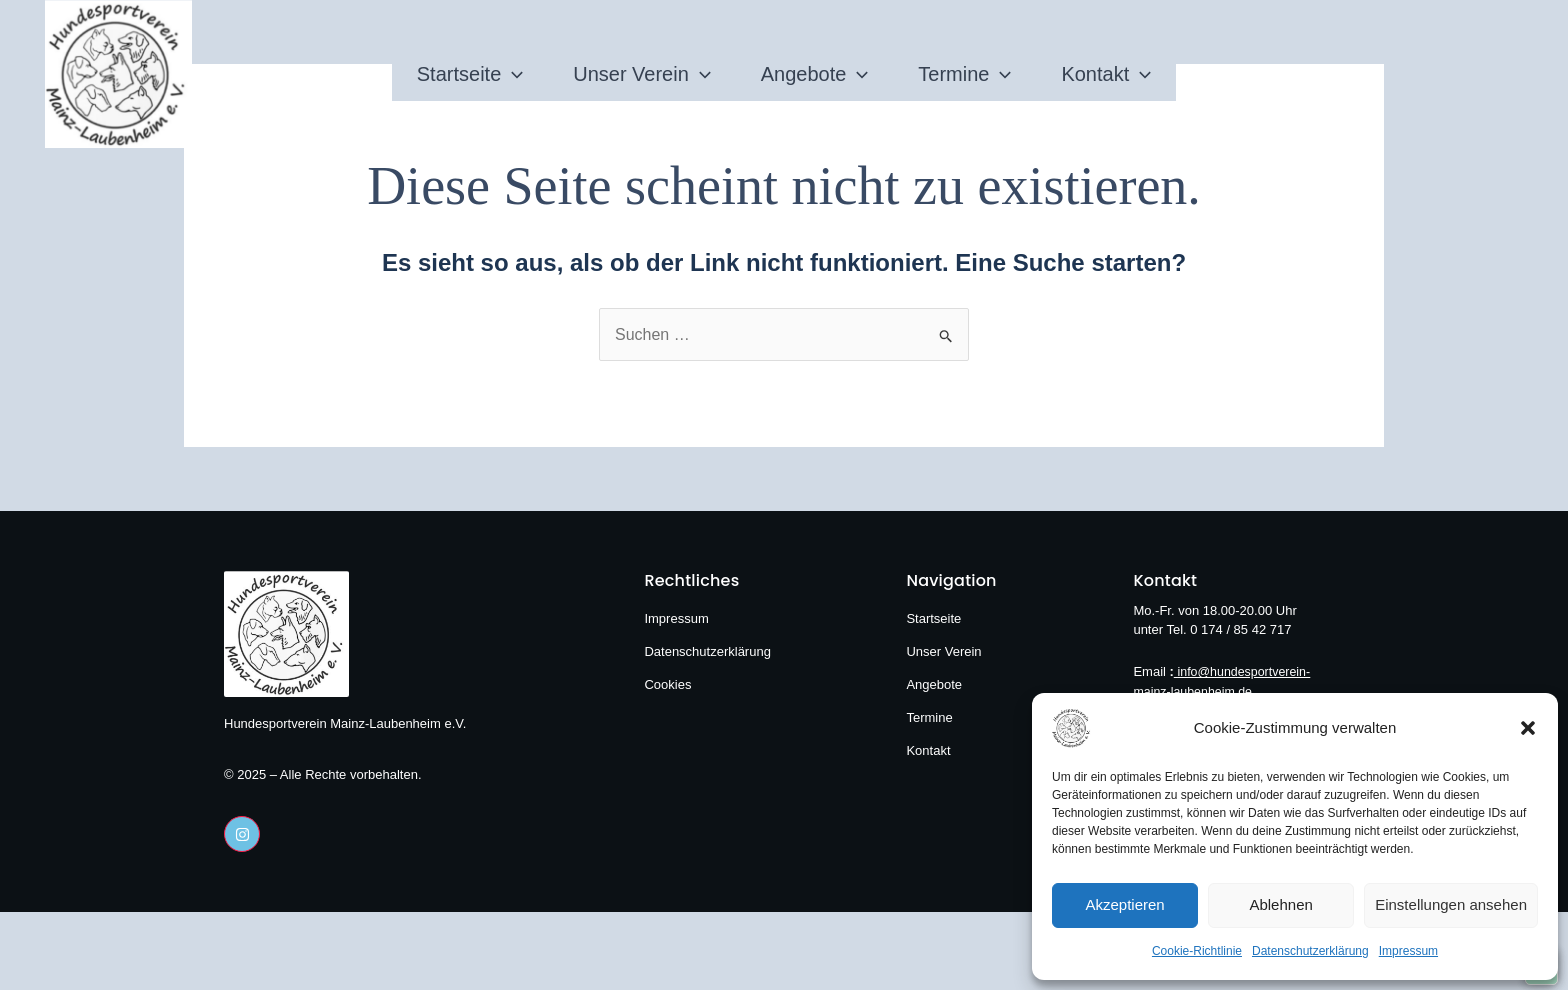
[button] (1528, 728)
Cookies (667, 684)
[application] (412, 74)
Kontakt (1207, 74)
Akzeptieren (1124, 904)
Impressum (1408, 951)
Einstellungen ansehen (1451, 904)
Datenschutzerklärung (1310, 951)
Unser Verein (592, 74)
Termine (1014, 74)
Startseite (370, 74)
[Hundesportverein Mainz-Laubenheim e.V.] (1102, 728)
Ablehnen (1280, 904)
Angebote (815, 74)
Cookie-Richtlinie (1197, 951)
